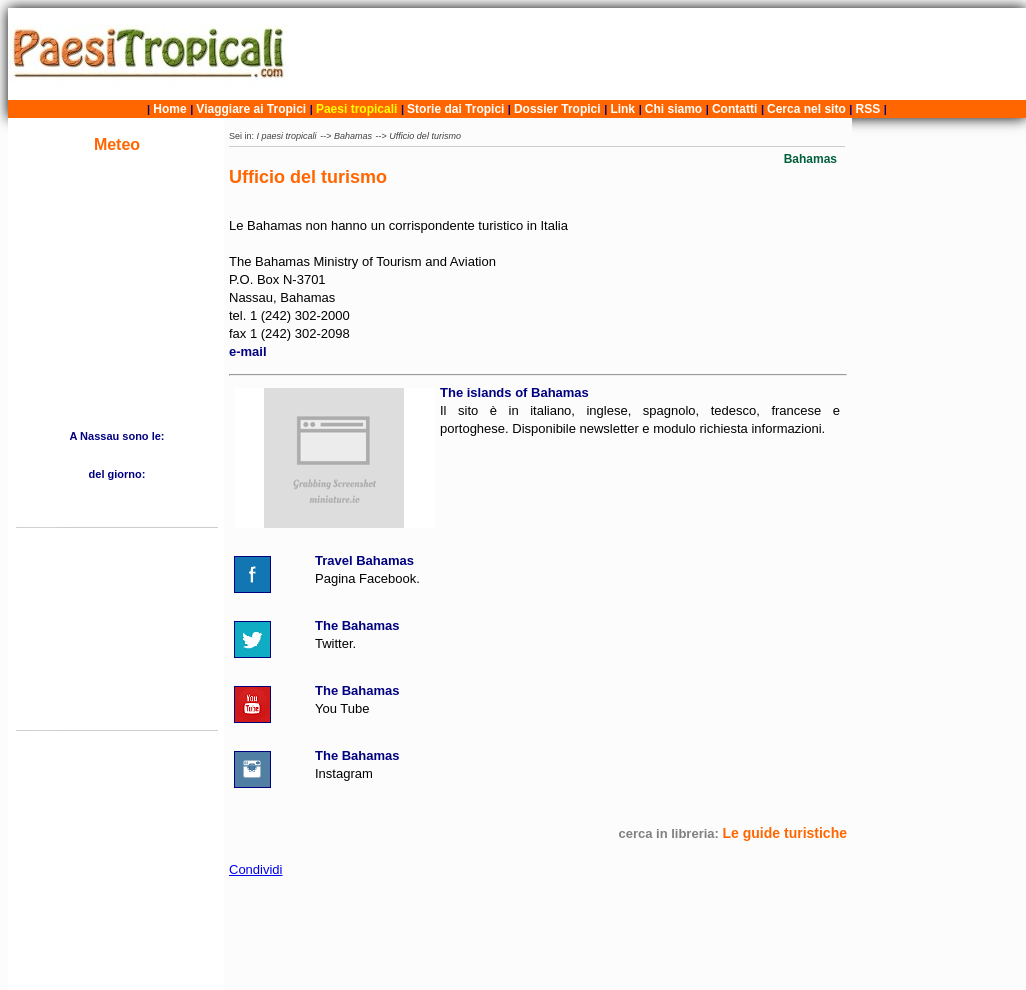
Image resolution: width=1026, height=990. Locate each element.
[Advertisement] (660, 54)
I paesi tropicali (287, 136)
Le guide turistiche (785, 833)
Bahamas (353, 136)
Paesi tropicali (356, 109)
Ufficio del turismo (425, 136)
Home (169, 109)
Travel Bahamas (364, 560)
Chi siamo (673, 109)
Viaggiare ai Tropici (251, 109)
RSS (868, 109)
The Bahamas (357, 625)
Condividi (255, 869)
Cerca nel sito (806, 109)
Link (622, 109)
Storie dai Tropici (457, 109)
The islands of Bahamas (514, 392)
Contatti (734, 109)
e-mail (248, 351)
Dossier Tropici (557, 109)
